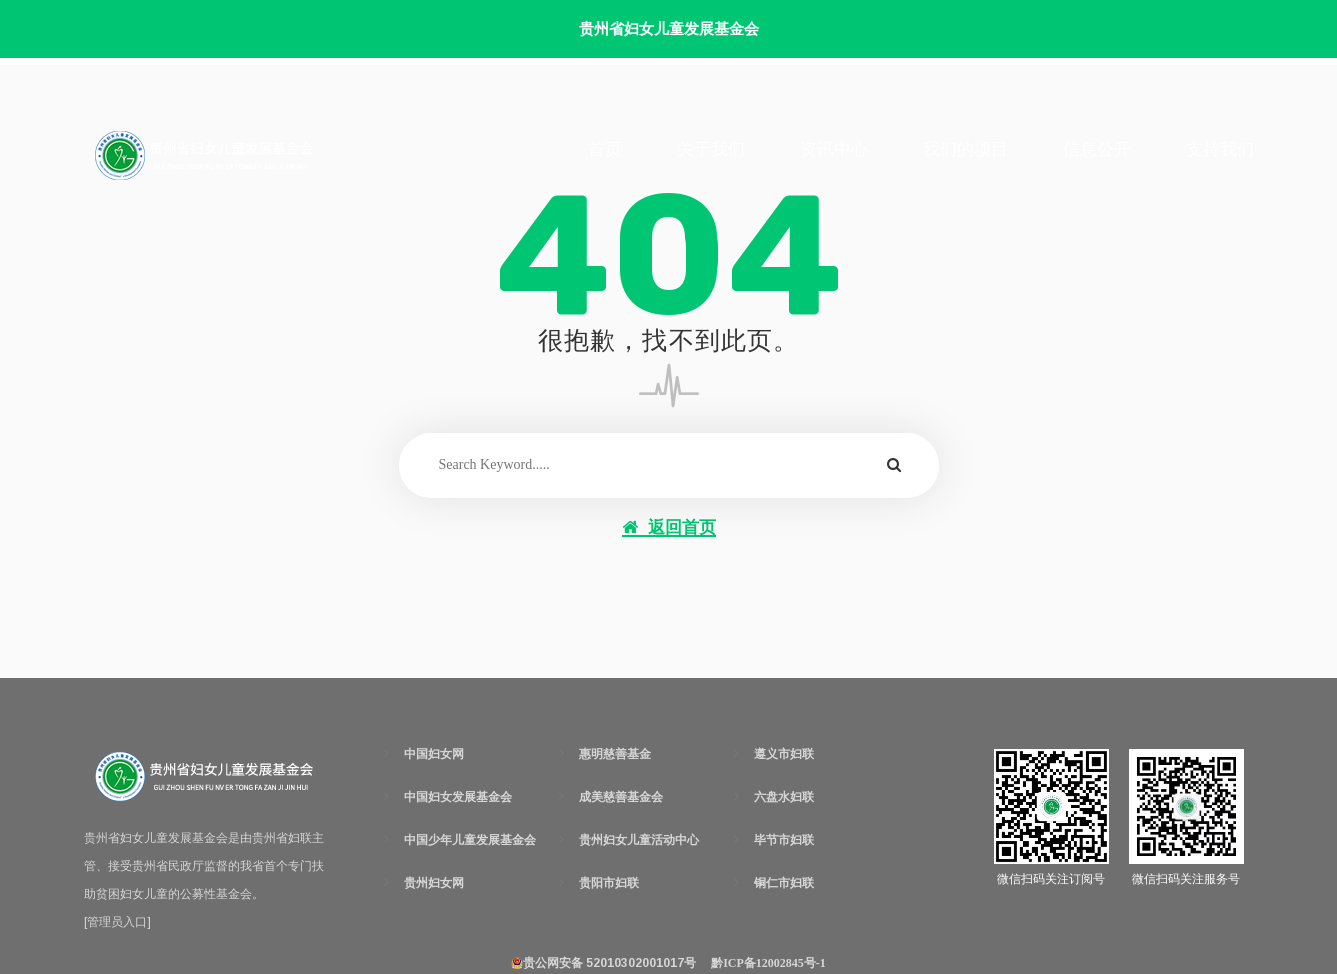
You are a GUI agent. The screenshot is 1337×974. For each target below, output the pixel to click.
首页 (605, 149)
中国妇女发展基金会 (458, 797)
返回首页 (669, 527)
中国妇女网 (434, 754)
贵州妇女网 (434, 883)
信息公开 (1097, 149)
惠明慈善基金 (615, 754)
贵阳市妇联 (609, 883)
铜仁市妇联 (784, 883)
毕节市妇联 (784, 840)
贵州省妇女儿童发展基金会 (669, 29)
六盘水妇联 (784, 797)
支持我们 (1220, 149)
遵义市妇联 (784, 754)
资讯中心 (834, 149)
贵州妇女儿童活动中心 (639, 840)
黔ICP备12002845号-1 (768, 963)
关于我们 (711, 149)
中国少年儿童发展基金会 (470, 840)
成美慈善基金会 (621, 797)
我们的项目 (965, 149)
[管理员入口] (117, 922)
